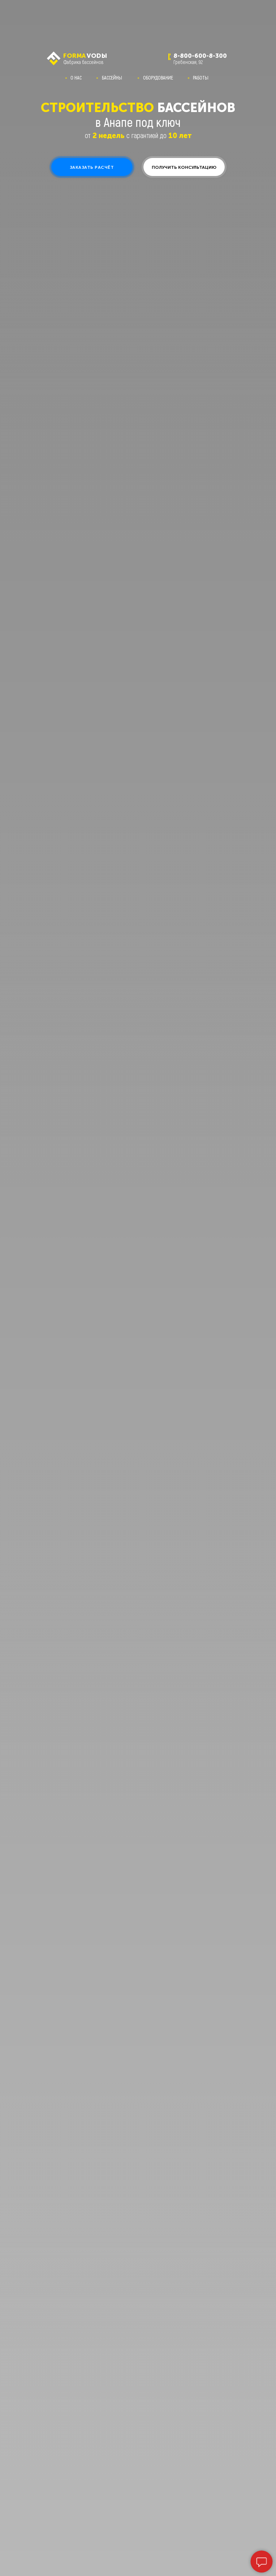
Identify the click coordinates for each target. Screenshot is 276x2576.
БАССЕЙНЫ (112, 77)
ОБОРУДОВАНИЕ (158, 77)
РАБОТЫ (200, 77)
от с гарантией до (138, 135)
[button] (92, 167)
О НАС (76, 77)
